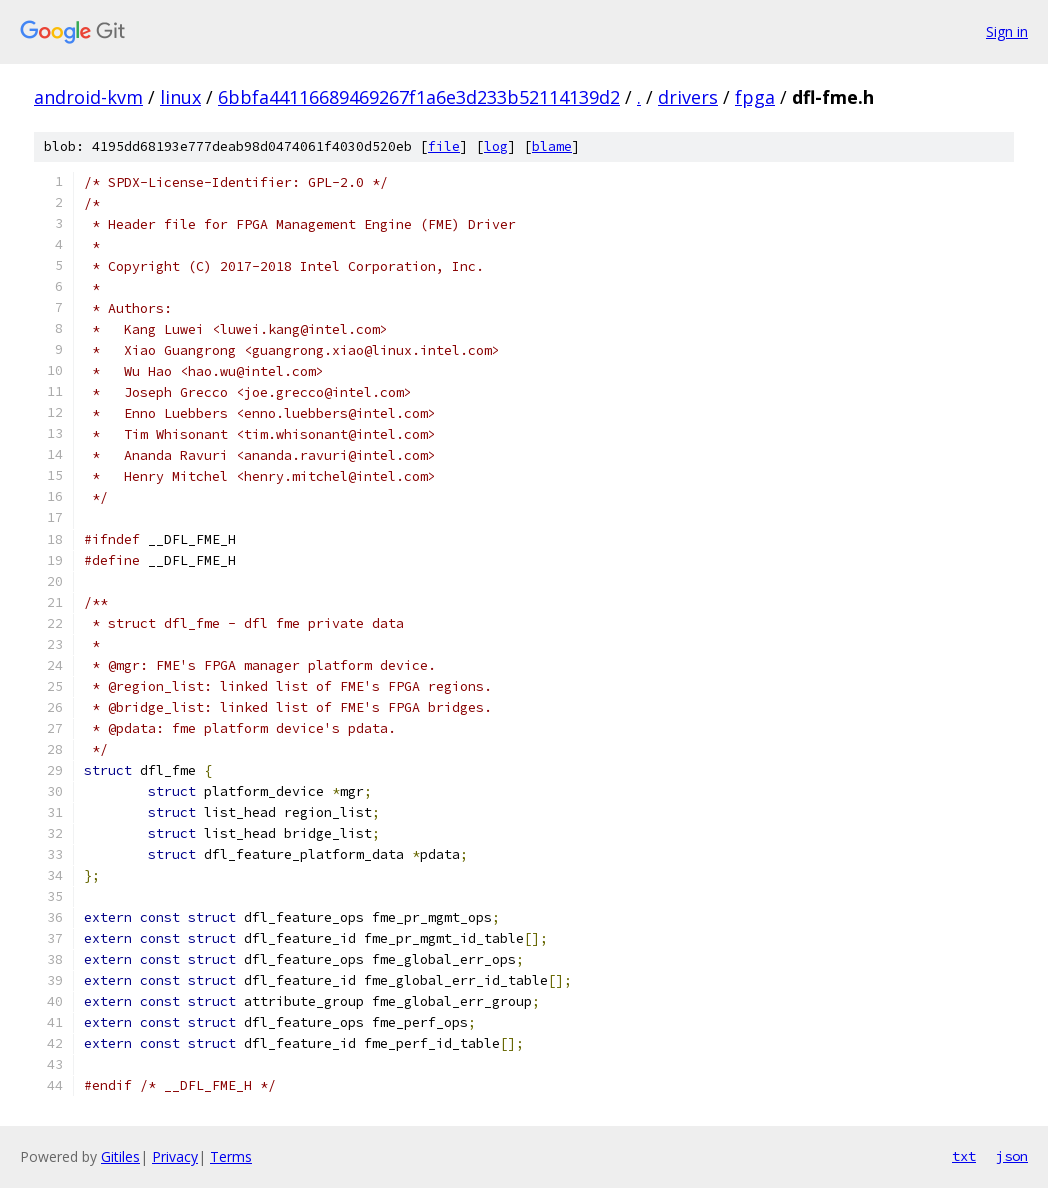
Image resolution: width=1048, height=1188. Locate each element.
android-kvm (88, 97)
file (444, 146)
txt (964, 1156)
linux (180, 97)
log (496, 146)
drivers (688, 97)
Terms (231, 1156)
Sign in (1007, 31)
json (1012, 1156)
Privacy (175, 1156)
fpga (755, 97)
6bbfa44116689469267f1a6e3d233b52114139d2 (419, 97)
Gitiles (120, 1156)
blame (552, 146)
